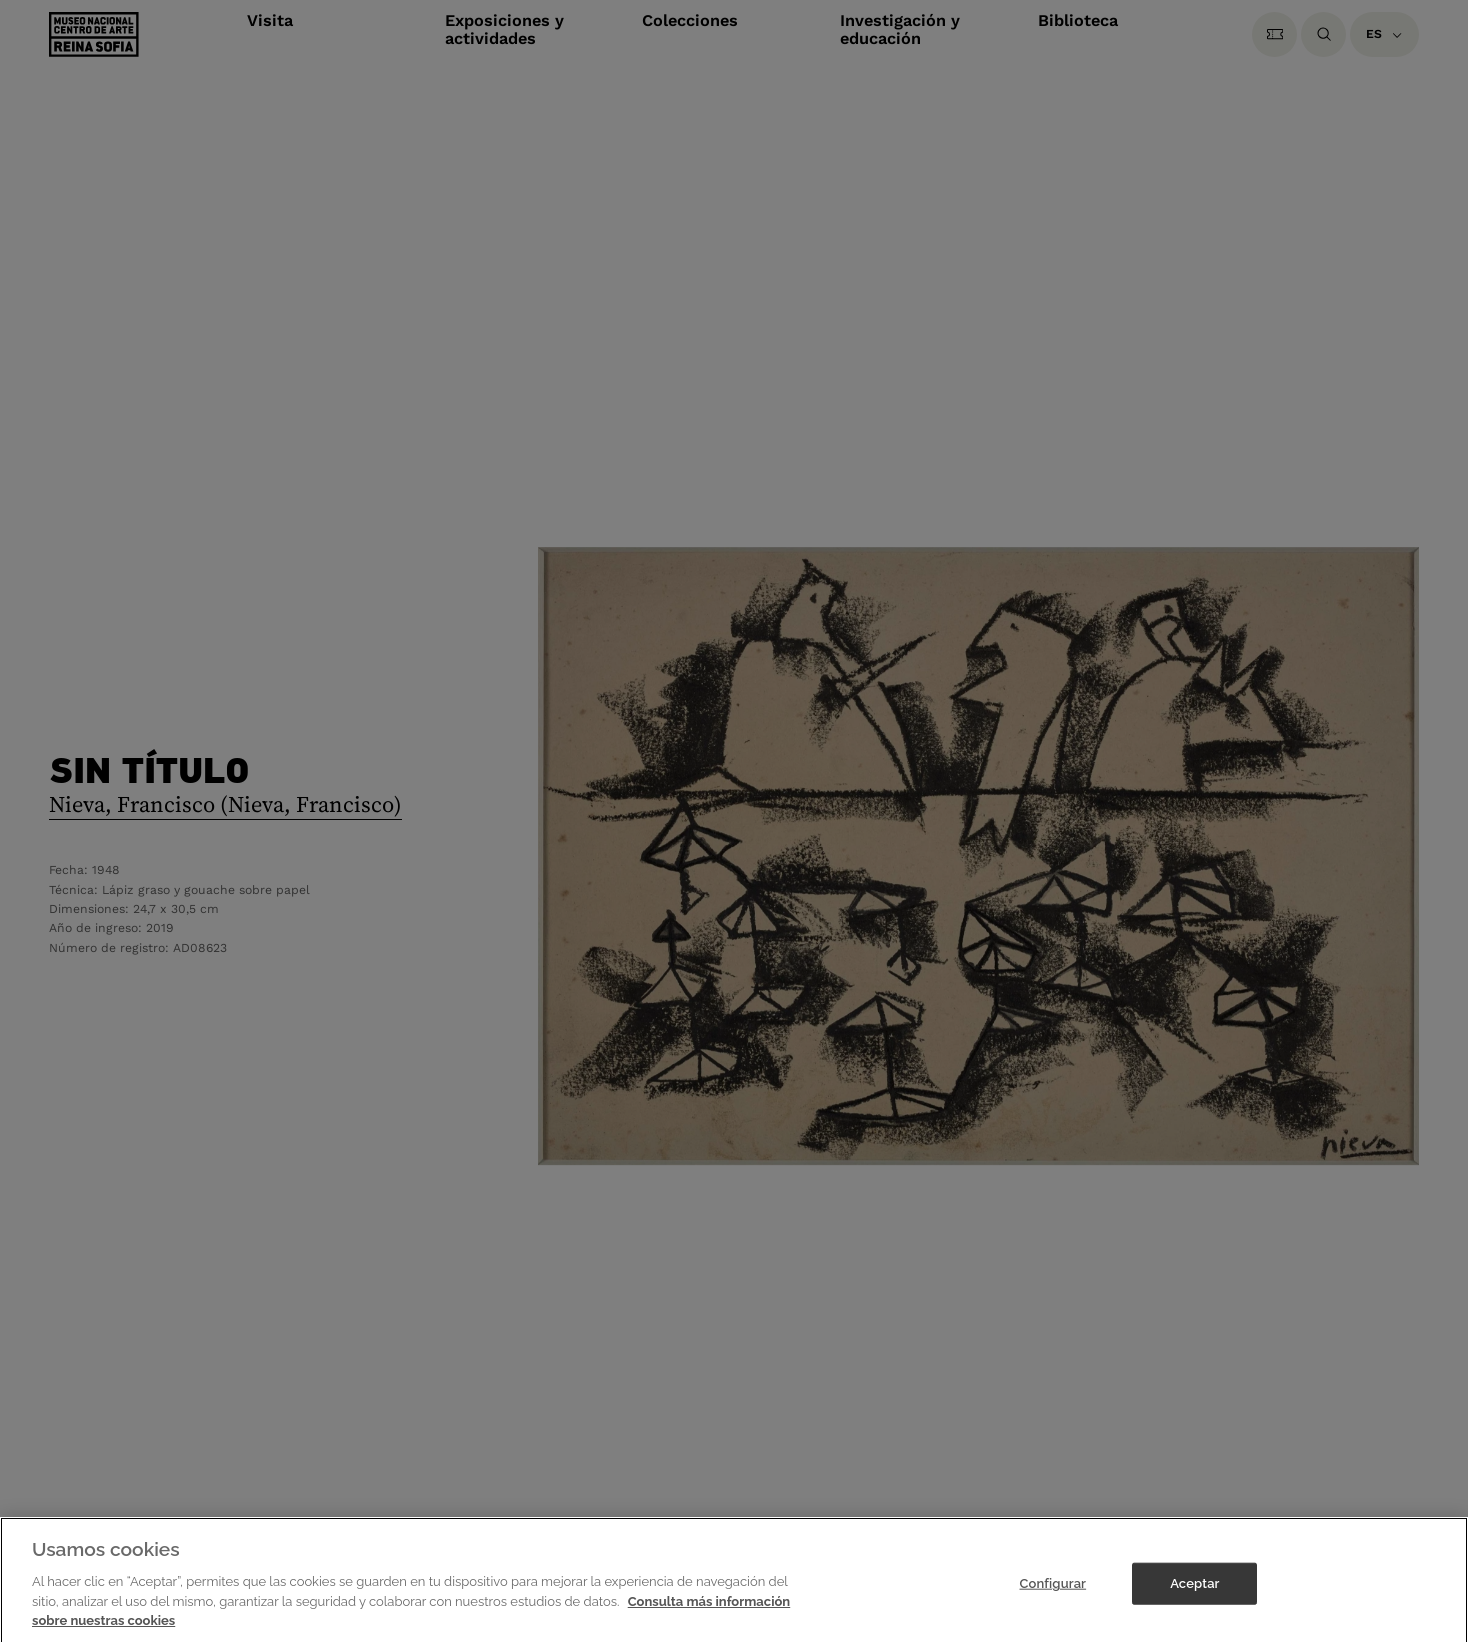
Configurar (1052, 1593)
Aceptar (1194, 1593)
